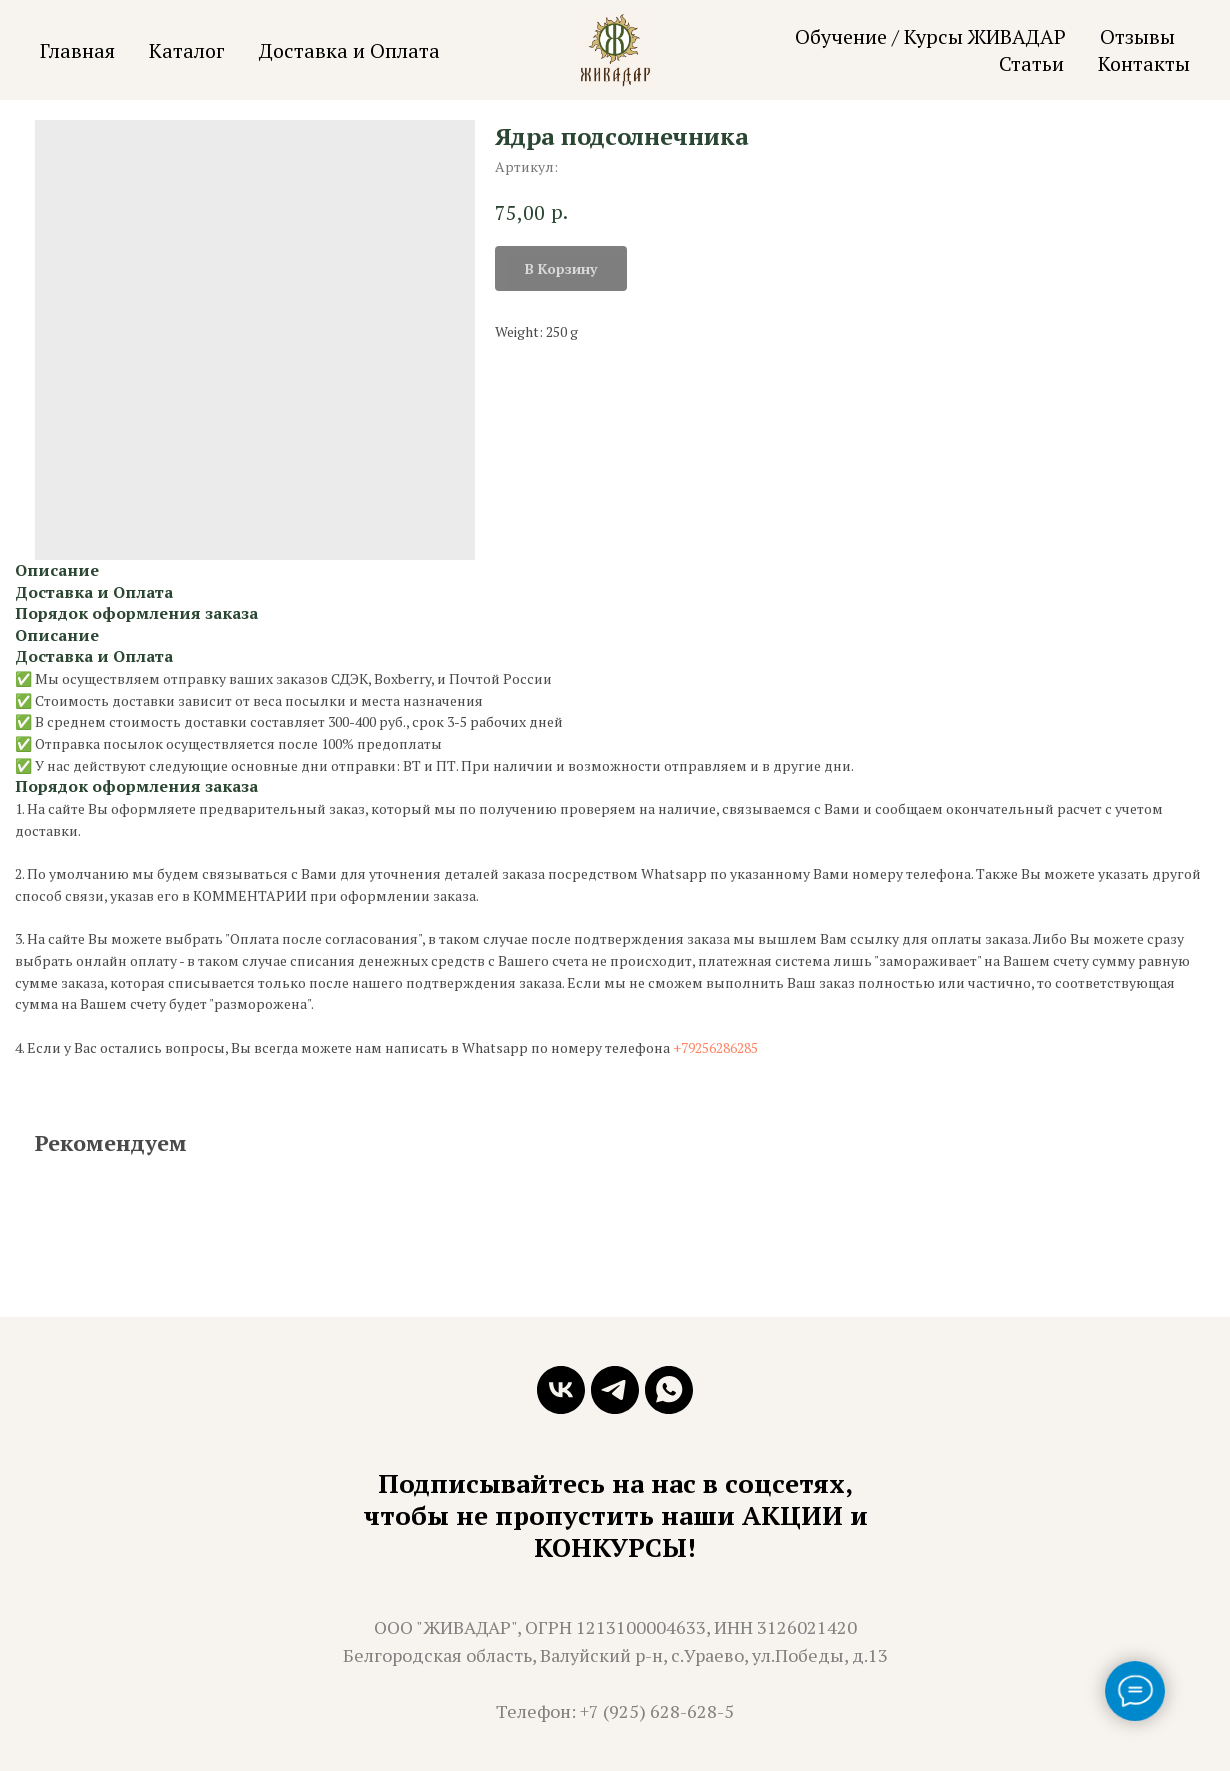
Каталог (187, 50)
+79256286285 (715, 1047)
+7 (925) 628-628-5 (657, 1711)
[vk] (561, 1390)
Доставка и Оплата (349, 50)
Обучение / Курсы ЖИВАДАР (930, 36)
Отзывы (1137, 36)
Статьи (1031, 63)
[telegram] (615, 1390)
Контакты (1144, 63)
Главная (77, 50)
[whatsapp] (669, 1390)
